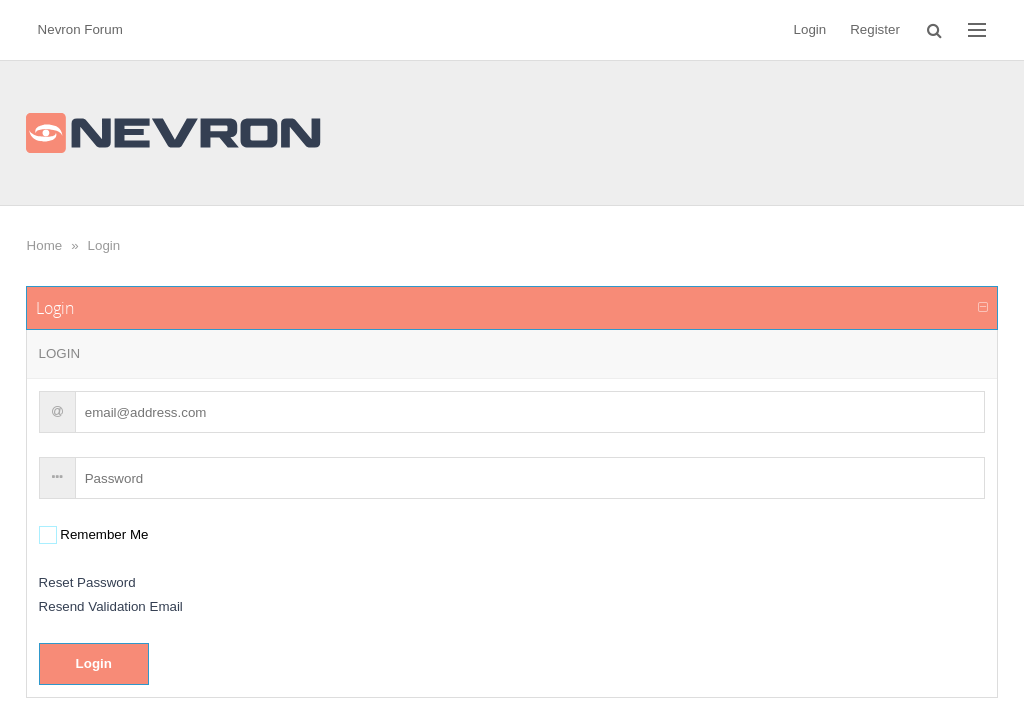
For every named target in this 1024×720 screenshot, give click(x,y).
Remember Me (103, 534)
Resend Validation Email (111, 606)
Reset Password (87, 582)
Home (45, 245)
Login (104, 245)
